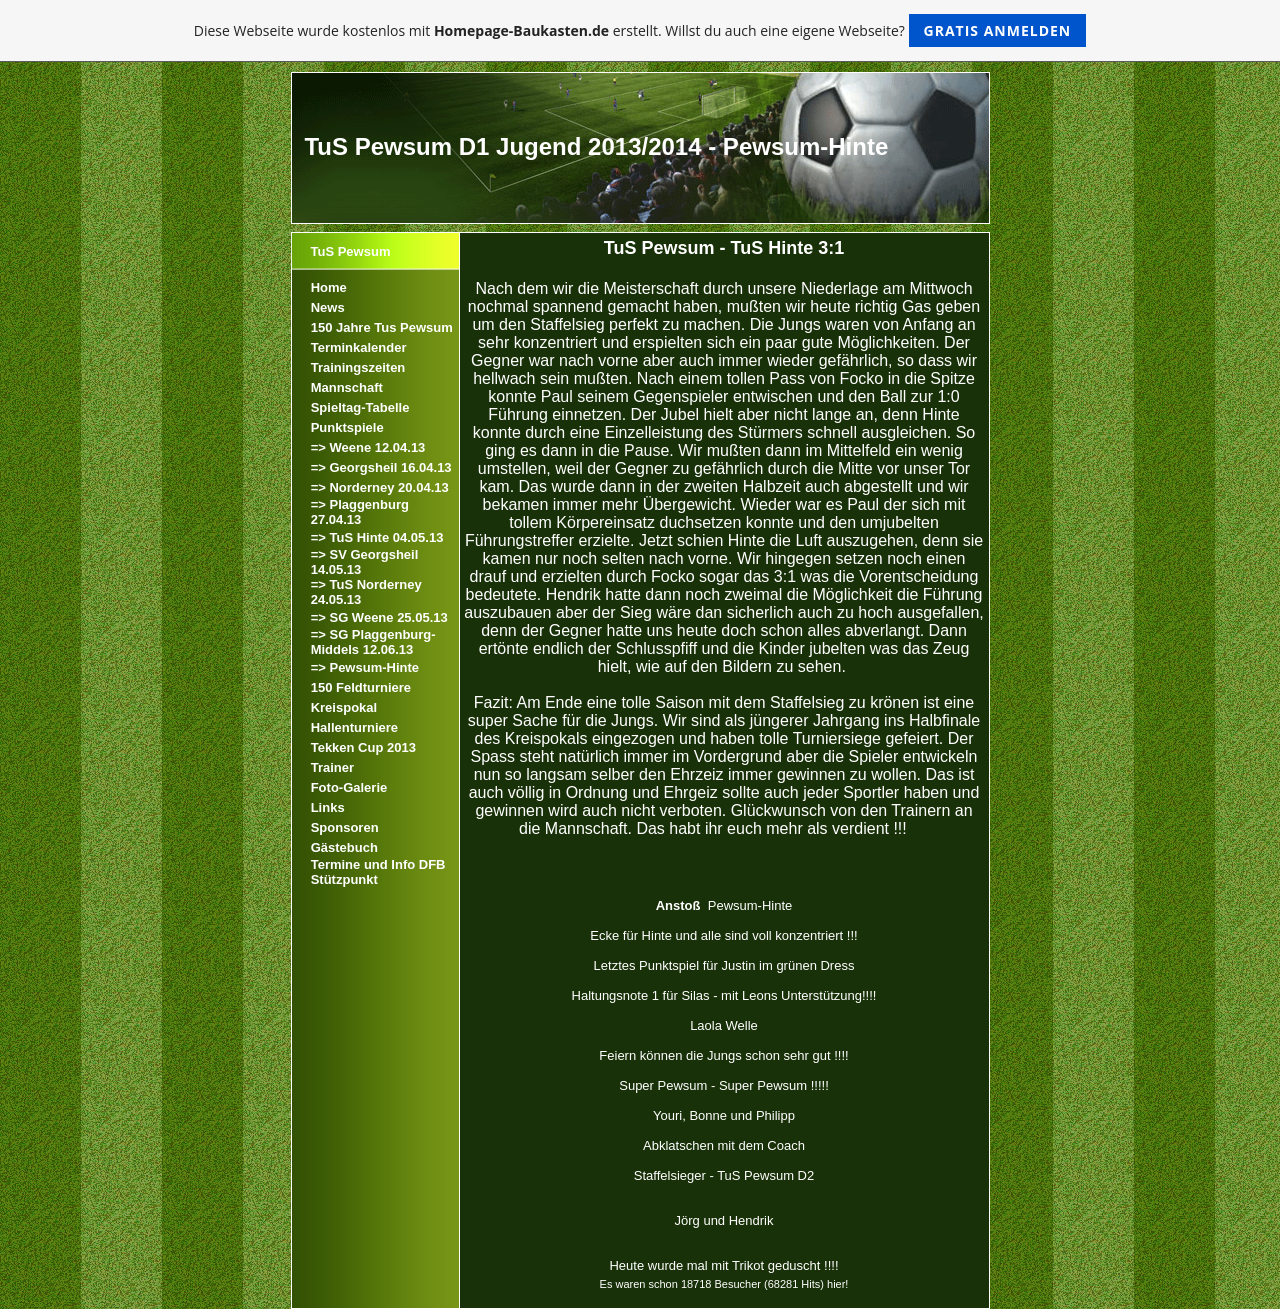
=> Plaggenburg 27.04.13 (360, 512)
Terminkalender (359, 347)
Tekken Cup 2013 (363, 747)
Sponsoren (345, 827)
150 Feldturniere (361, 687)
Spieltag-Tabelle (360, 407)
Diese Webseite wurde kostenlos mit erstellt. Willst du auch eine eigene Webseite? (640, 30)
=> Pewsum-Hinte (365, 667)
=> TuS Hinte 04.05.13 (377, 537)
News (328, 307)
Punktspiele (347, 427)
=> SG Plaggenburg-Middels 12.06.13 (373, 642)
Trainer (332, 767)
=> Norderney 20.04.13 (380, 487)
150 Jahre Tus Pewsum (382, 327)
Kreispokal (344, 707)
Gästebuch (344, 847)
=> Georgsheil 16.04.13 (381, 467)
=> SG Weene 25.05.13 (379, 617)
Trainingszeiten (358, 367)
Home (329, 287)
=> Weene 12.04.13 (368, 447)
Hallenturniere (354, 727)
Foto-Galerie (349, 787)
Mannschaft (347, 387)
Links (328, 807)
